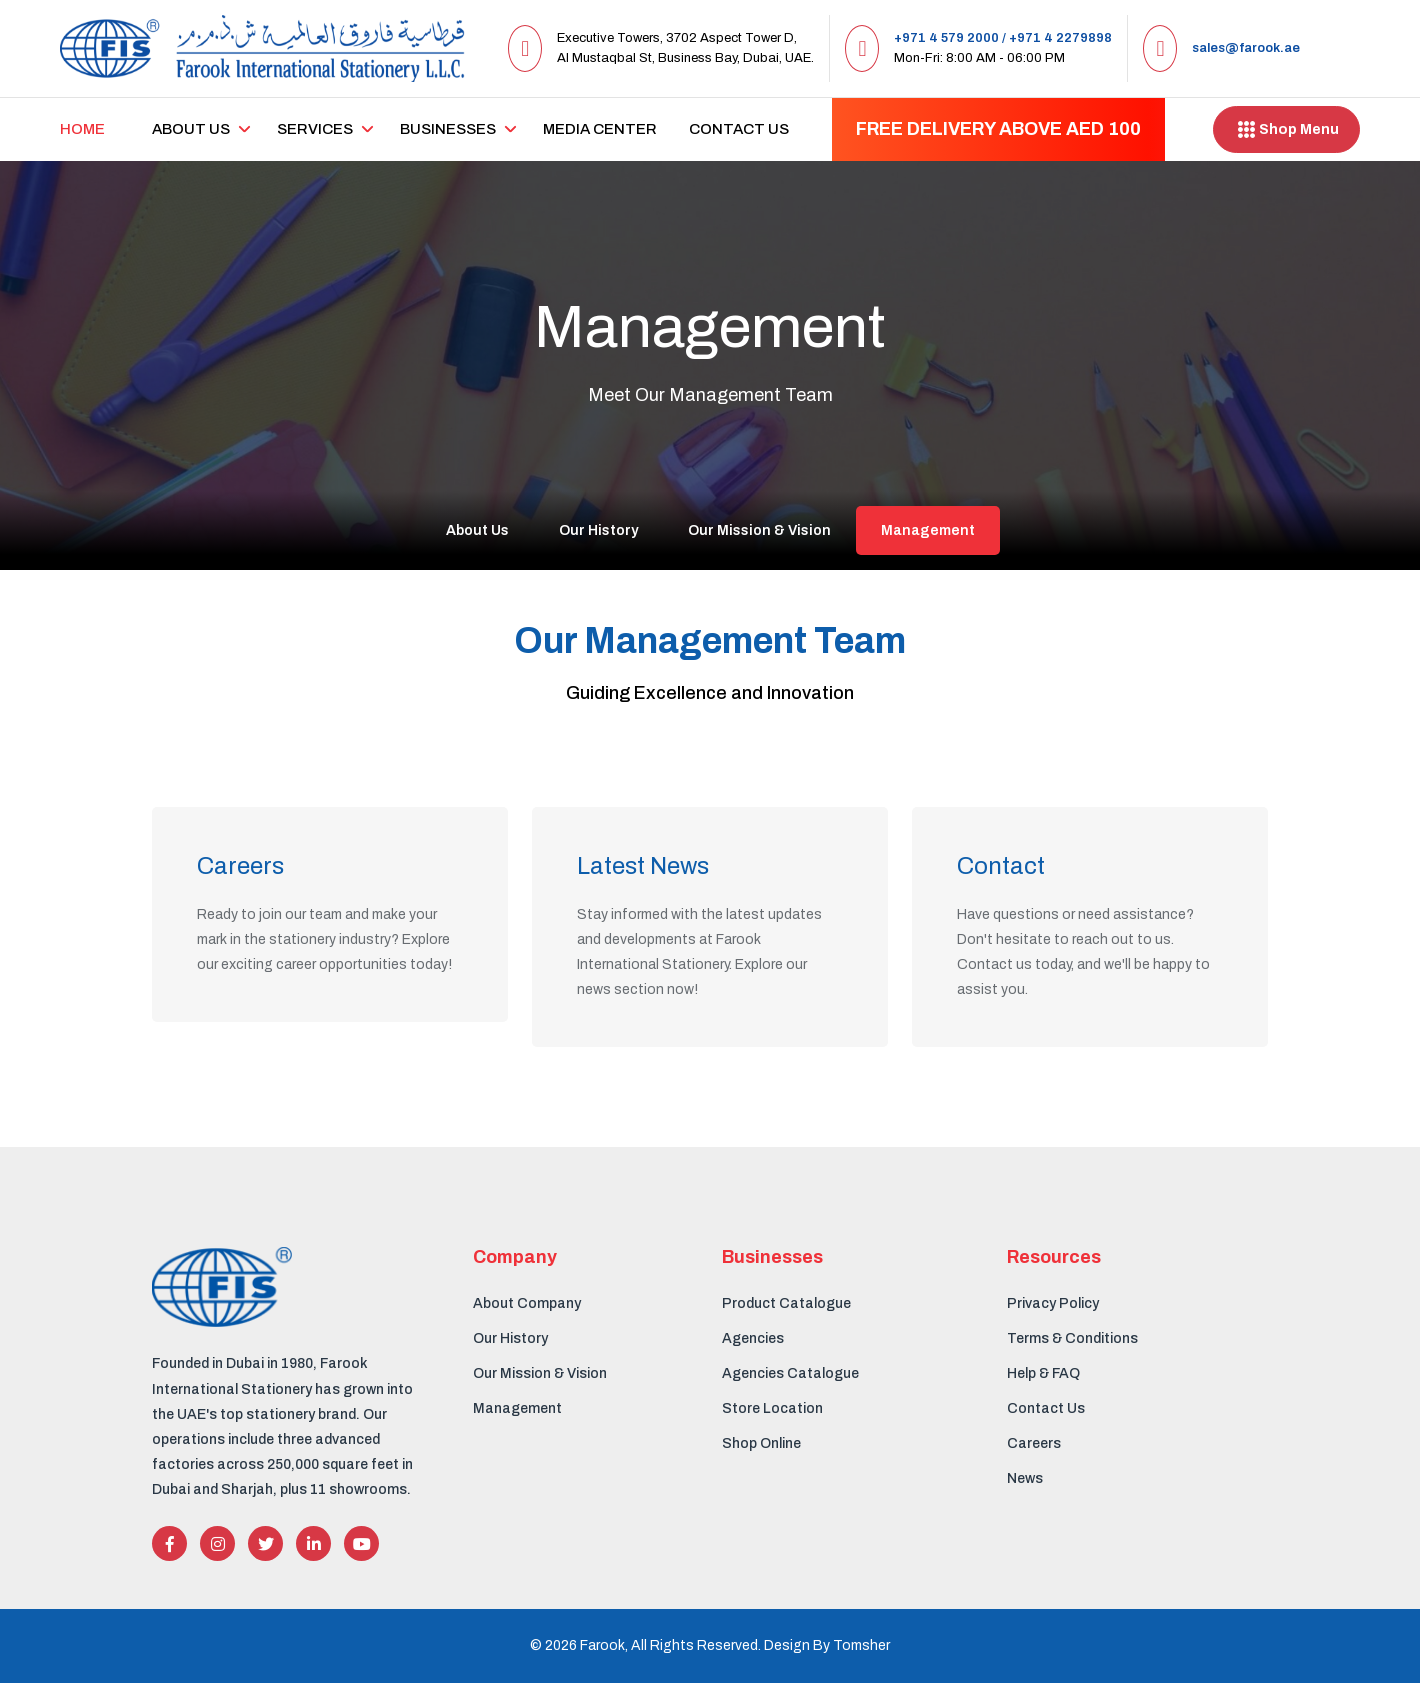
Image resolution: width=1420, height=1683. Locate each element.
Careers (1034, 1443)
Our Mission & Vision (759, 530)
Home (82, 129)
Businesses (448, 129)
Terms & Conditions (1072, 1338)
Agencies (753, 1338)
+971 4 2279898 (1060, 38)
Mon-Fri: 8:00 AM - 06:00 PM (979, 58)
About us (191, 129)
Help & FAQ (1043, 1373)
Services (315, 129)
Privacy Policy (1053, 1303)
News (1025, 1478)
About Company (527, 1303)
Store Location (772, 1408)
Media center (600, 129)
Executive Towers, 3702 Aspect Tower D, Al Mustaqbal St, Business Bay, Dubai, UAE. (685, 48)
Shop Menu (1286, 129)
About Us (477, 530)
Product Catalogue (786, 1303)
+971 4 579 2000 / (950, 38)
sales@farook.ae (1246, 48)
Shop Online (761, 1443)
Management (928, 530)
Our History (598, 530)
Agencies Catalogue (790, 1373)
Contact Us (739, 129)
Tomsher (861, 1645)
